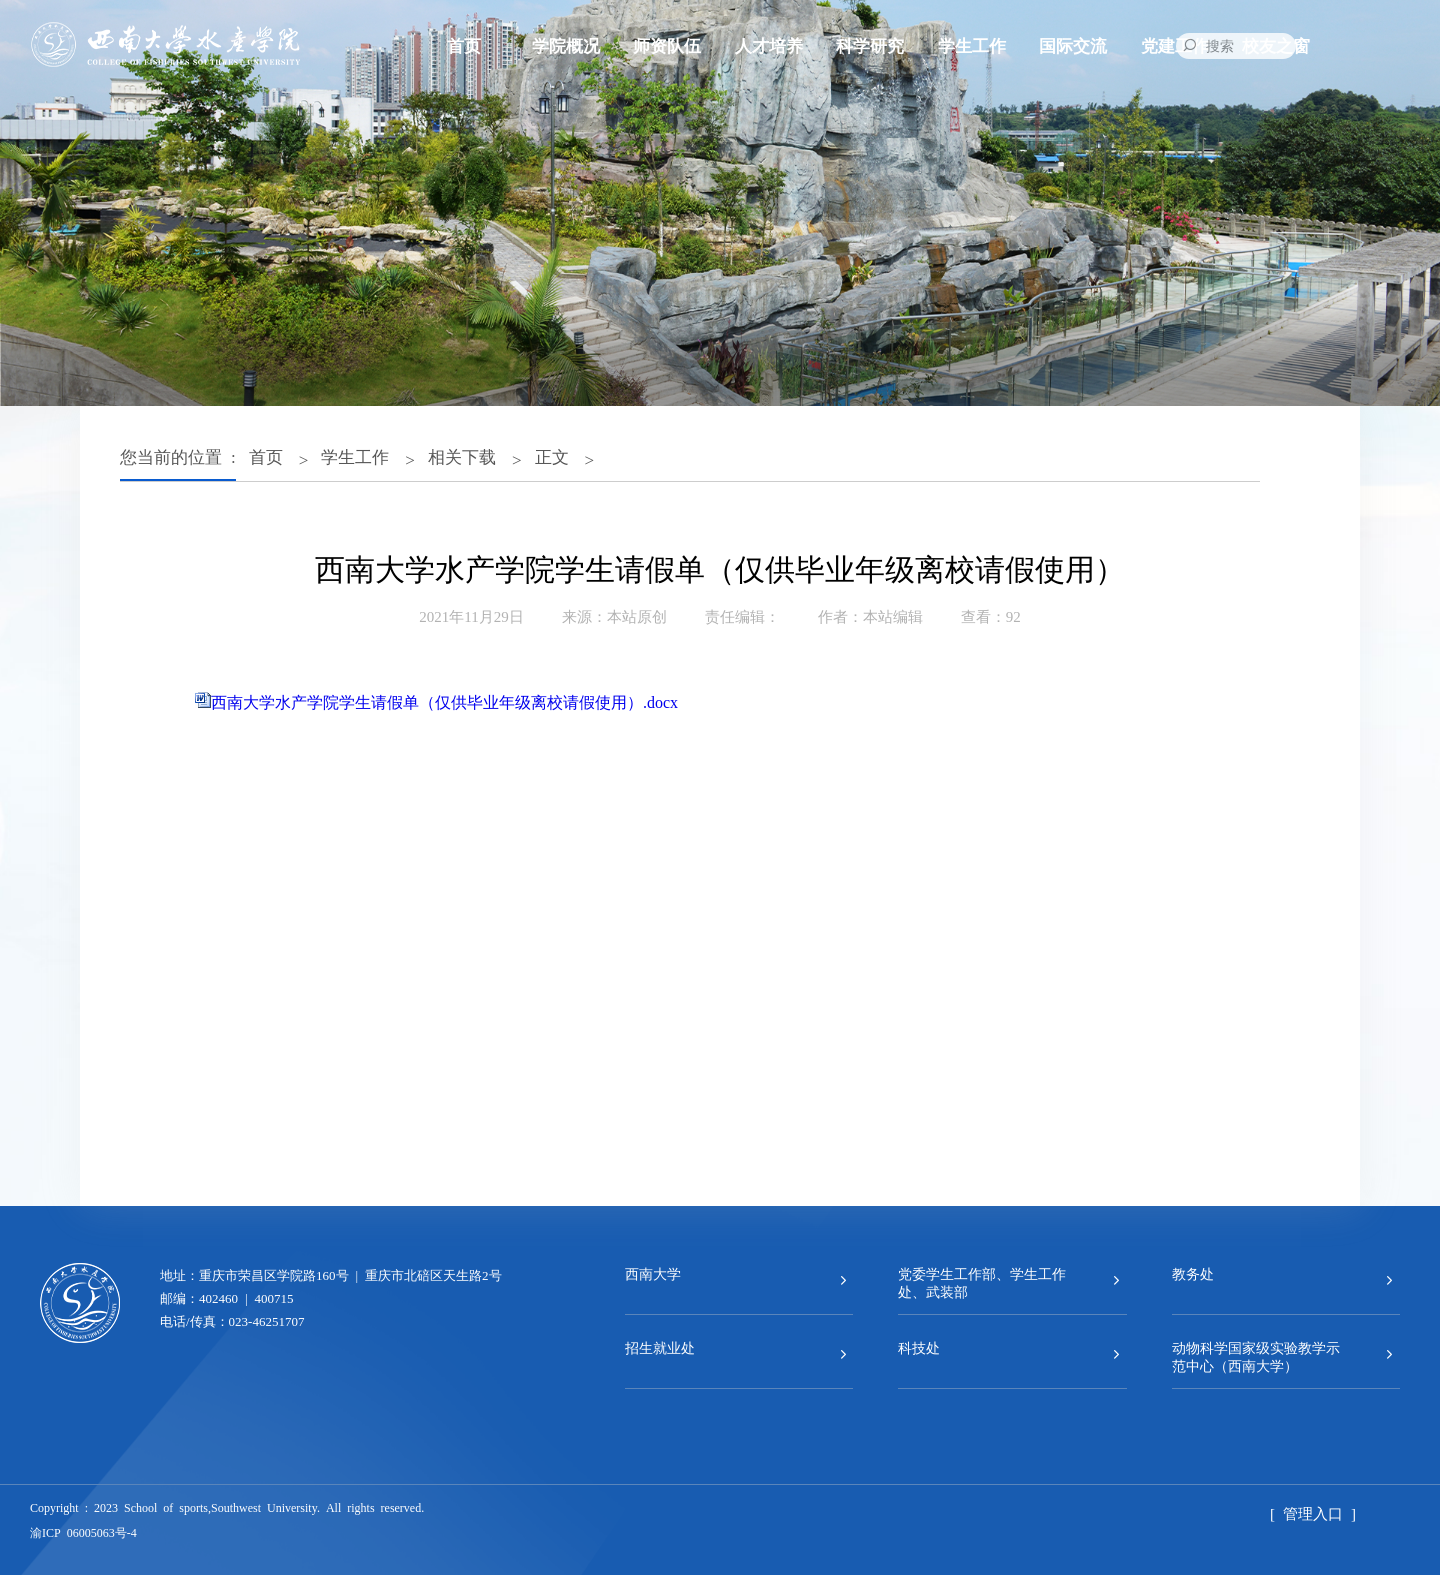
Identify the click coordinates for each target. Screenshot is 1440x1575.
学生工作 (972, 44)
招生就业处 (660, 1347)
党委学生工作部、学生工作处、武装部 (982, 1282)
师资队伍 (667, 44)
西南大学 (653, 1273)
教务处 (1193, 1273)
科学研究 (870, 44)
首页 (464, 44)
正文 (552, 455)
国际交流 (1073, 44)
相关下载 (462, 455)
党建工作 (1175, 44)
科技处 (919, 1347)
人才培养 (769, 44)
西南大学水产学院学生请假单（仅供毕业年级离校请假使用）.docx (444, 701)
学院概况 (566, 44)
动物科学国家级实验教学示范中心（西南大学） (1256, 1356)
